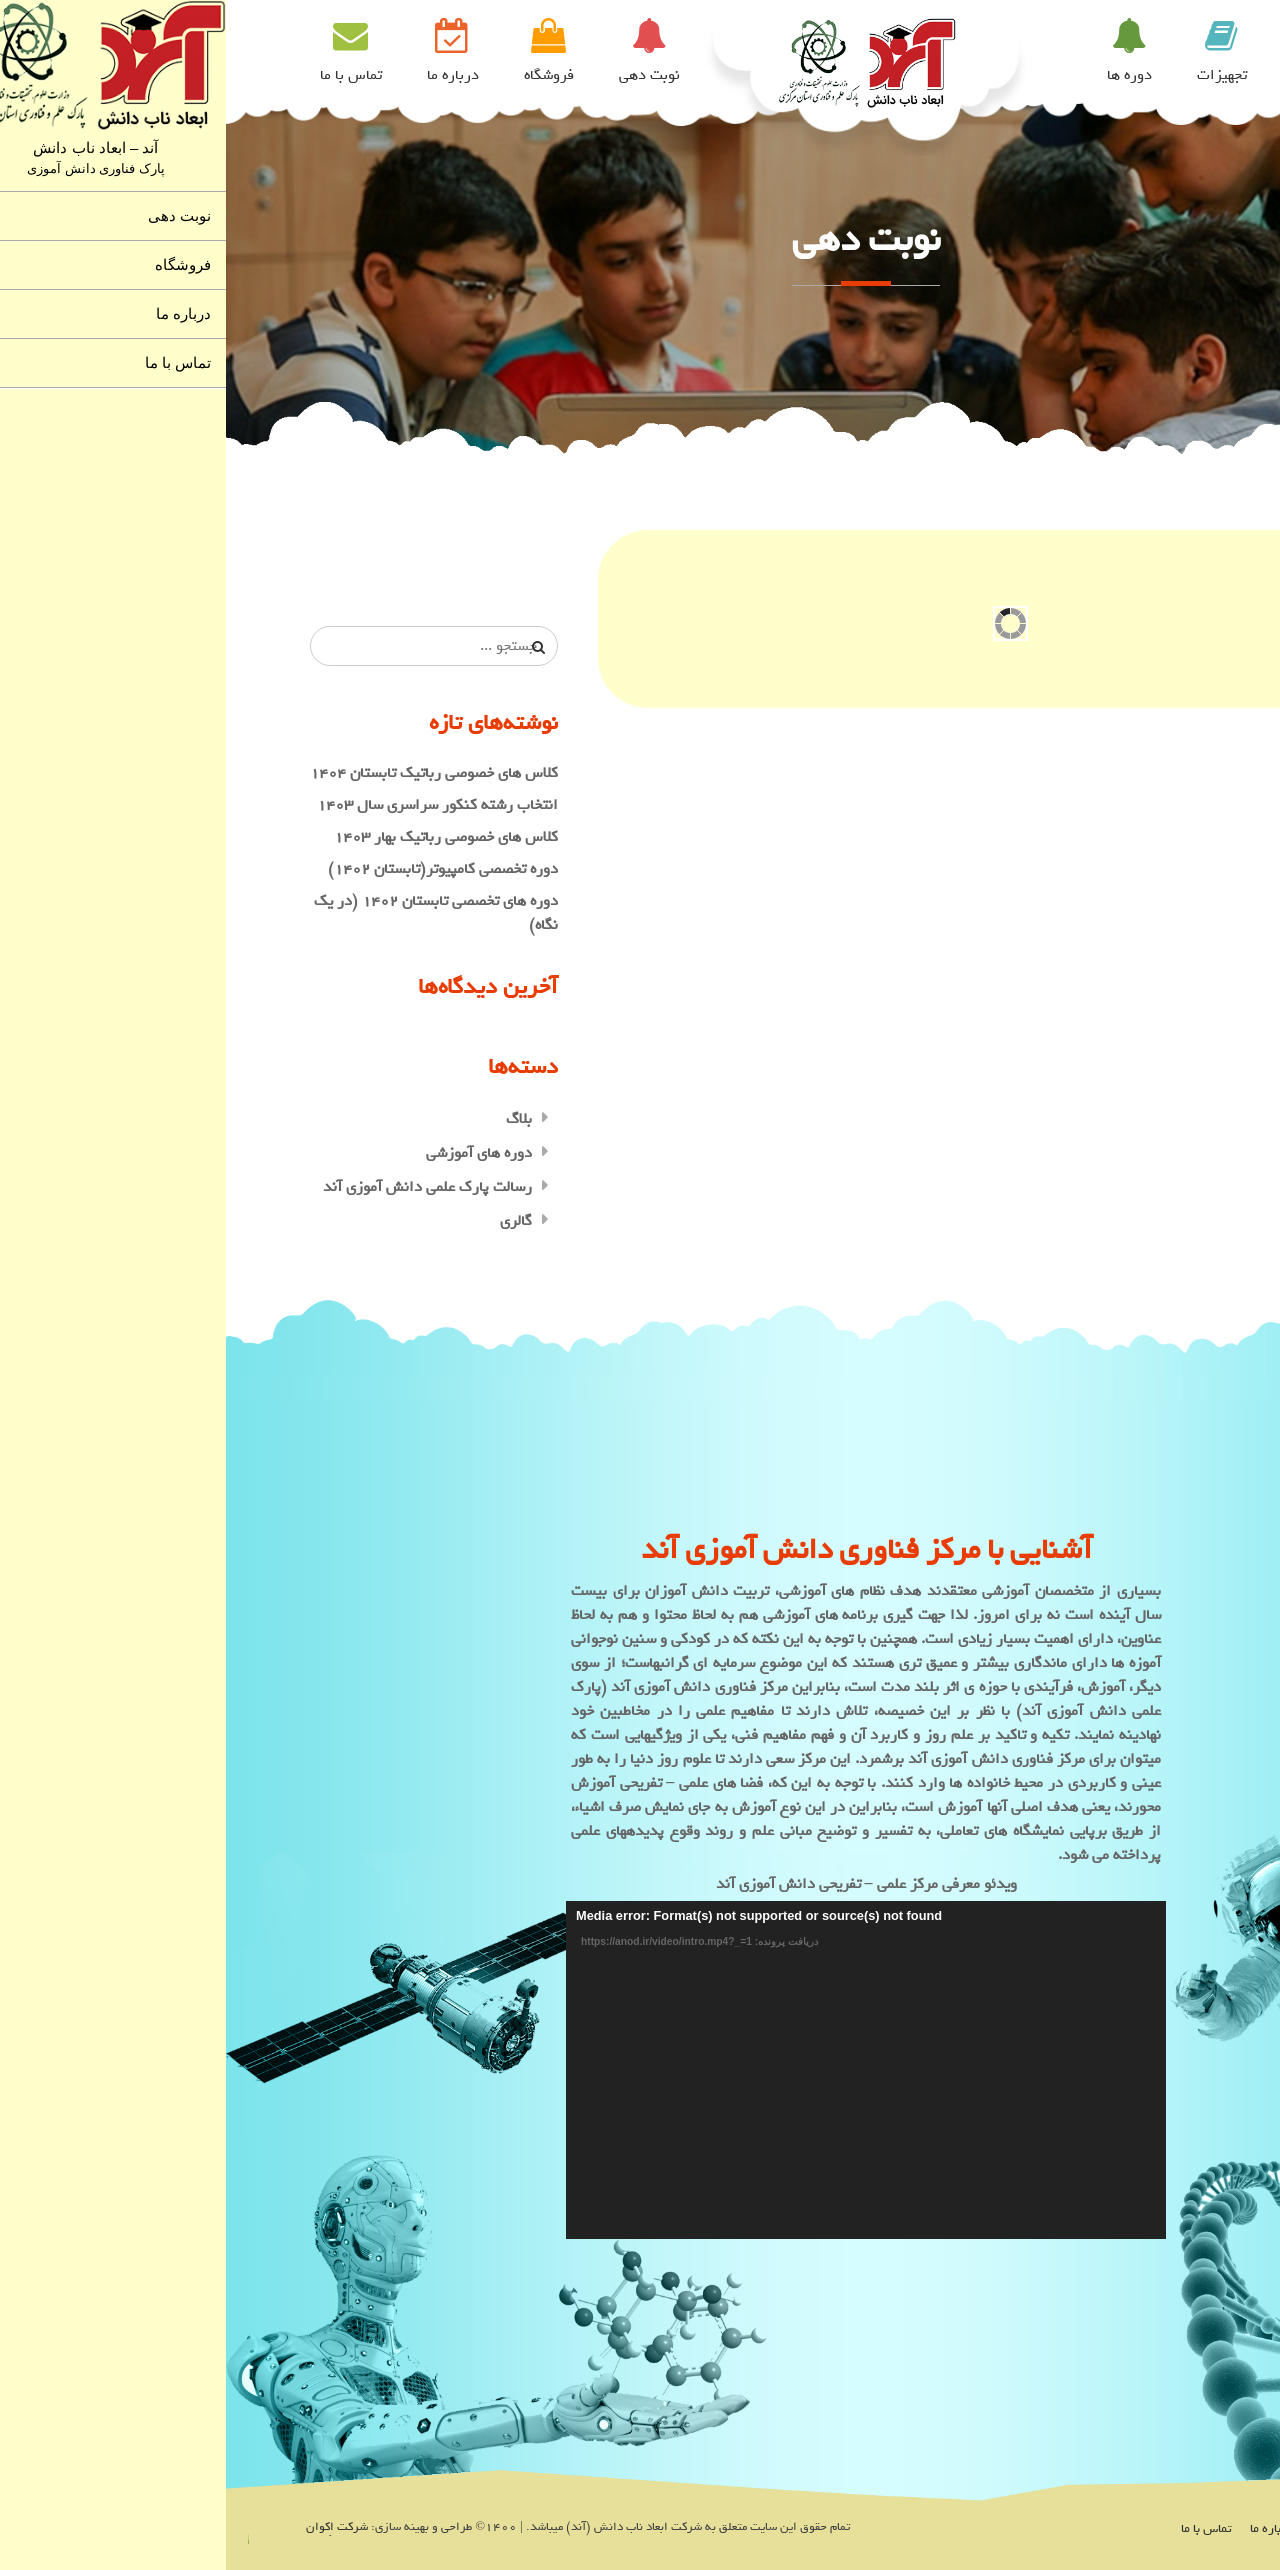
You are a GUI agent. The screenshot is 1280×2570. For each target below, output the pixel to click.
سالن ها (1089, 75)
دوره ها (903, 75)
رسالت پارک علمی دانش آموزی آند (201, 1187)
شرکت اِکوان (111, 2527)
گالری (290, 1221)
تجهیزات (996, 75)
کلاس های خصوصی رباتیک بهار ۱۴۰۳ (220, 837)
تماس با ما (125, 75)
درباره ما (227, 75)
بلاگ (293, 1119)
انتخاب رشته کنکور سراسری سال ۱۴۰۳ (211, 805)
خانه (1174, 75)
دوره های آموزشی (253, 1153)
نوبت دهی (423, 75)
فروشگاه (323, 75)
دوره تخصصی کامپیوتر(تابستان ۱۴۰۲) (217, 869)
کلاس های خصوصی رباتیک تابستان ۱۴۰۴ (208, 773)
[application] (640, 2070)
